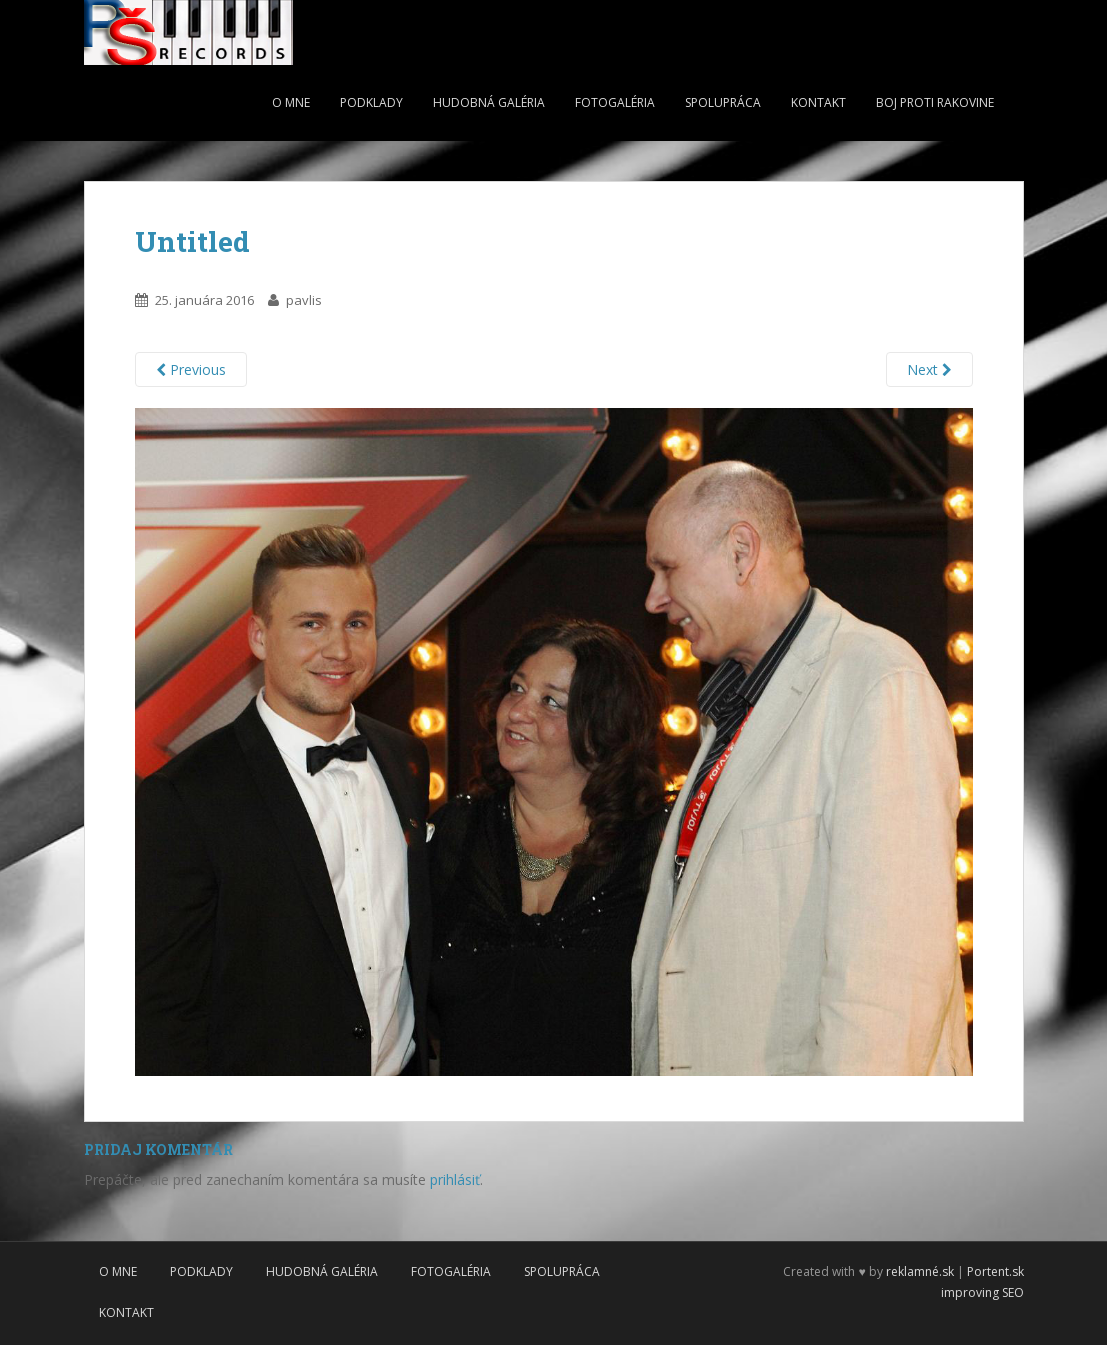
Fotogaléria (615, 102)
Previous (191, 369)
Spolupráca (723, 102)
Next (929, 369)
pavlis (304, 300)
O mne (291, 102)
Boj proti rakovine (935, 102)
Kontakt (818, 102)
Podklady (371, 102)
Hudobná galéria (489, 102)
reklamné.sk (920, 1271)
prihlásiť (455, 1179)
